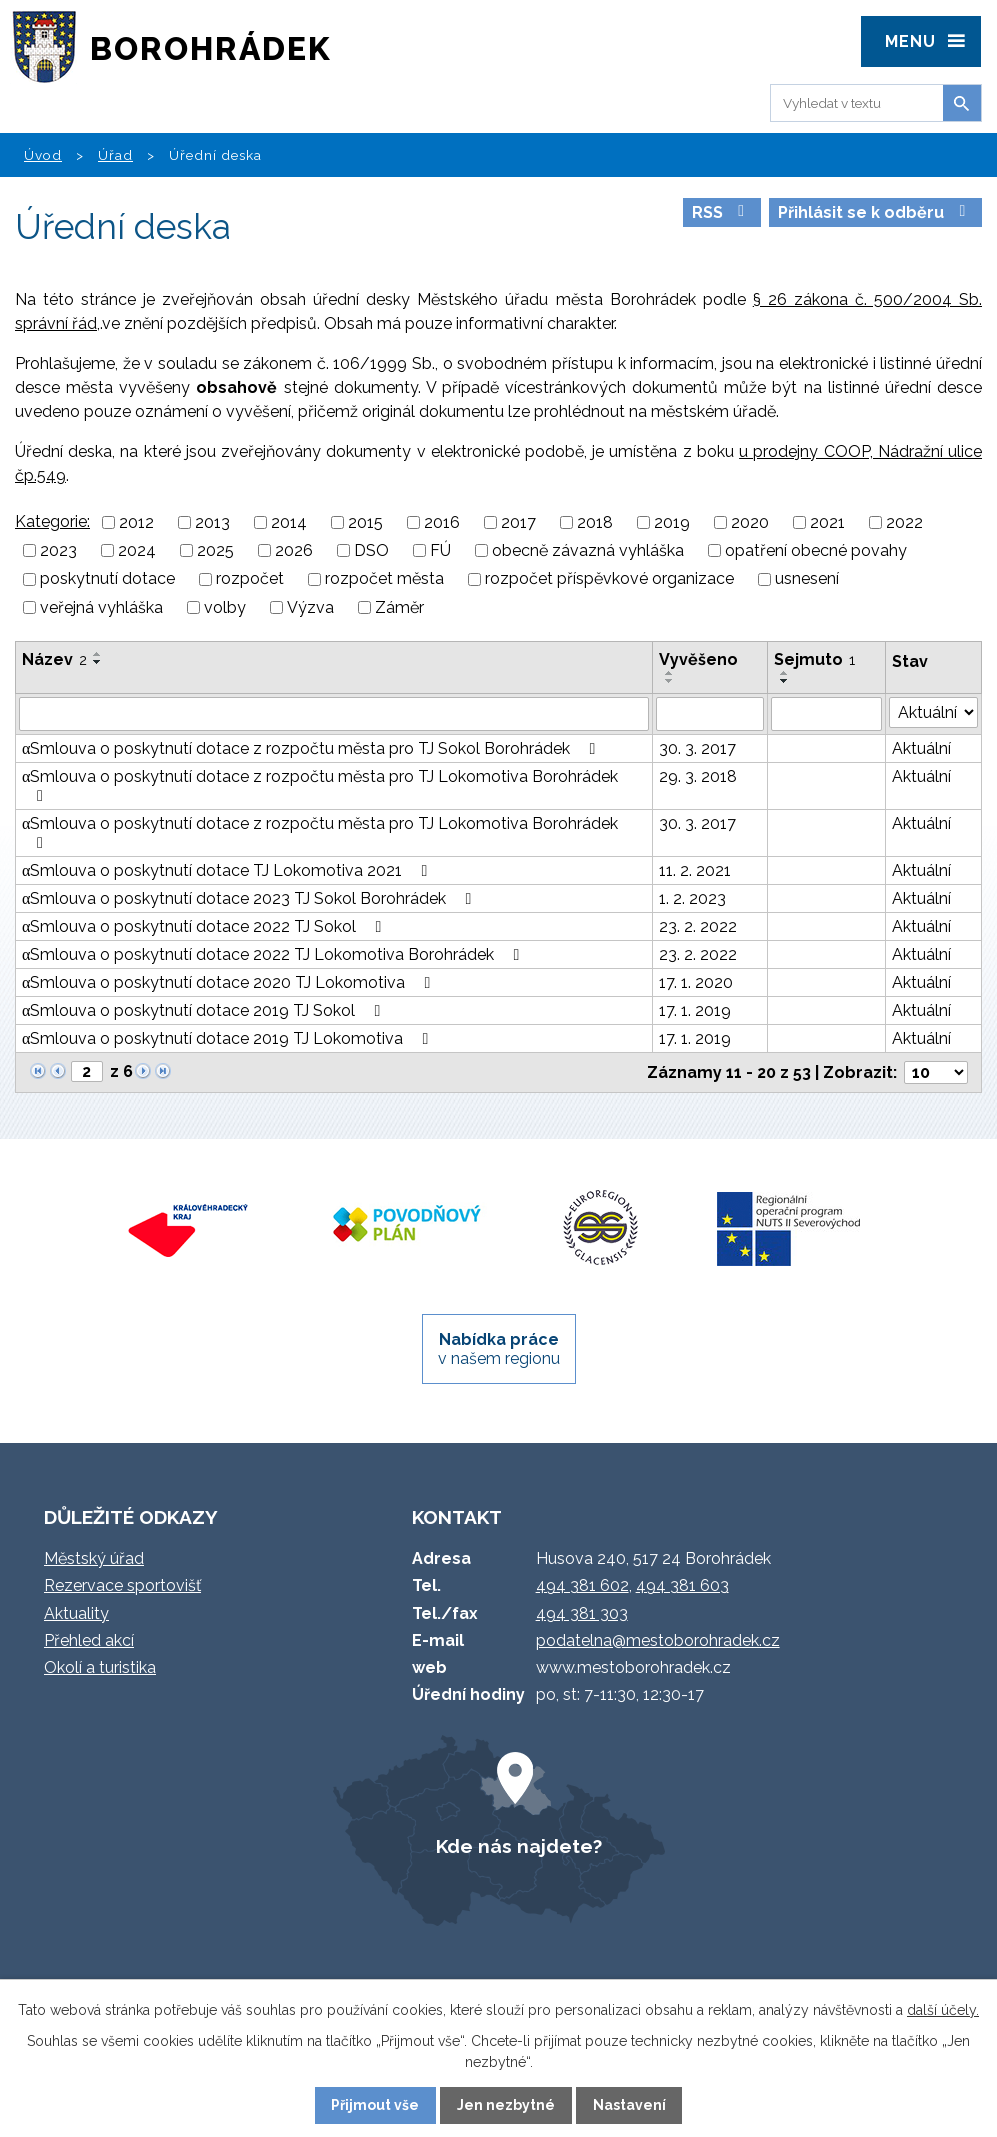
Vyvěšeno (698, 659)
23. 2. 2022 (698, 926)
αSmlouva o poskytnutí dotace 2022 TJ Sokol (205, 926)
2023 (58, 550)
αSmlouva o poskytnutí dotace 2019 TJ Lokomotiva (228, 1038)
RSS (721, 212)
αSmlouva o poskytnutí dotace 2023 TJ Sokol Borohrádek (250, 898)
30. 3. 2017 (697, 748)
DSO (371, 550)
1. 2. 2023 (692, 898)
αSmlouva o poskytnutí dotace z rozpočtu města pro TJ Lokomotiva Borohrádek (320, 785)
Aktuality (76, 1613)
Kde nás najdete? (519, 1846)
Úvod (43, 155)
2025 (215, 550)
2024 (137, 550)
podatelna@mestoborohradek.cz (658, 1640)
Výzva (310, 607)
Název (54, 659)
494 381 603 (682, 1585)
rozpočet (250, 579)
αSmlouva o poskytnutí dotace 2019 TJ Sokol (204, 1010)
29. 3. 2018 (698, 776)
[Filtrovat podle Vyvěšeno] (710, 714)
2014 (289, 522)
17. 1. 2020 (696, 982)
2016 (442, 522)
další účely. (943, 2010)
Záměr (399, 607)
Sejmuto (814, 659)
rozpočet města (384, 579)
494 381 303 (582, 1613)
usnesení (807, 579)
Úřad (115, 155)
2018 (595, 522)
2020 (750, 522)
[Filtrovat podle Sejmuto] (826, 714)
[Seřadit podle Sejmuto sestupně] (785, 681)
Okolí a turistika (100, 1667)
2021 (827, 522)
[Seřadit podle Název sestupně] (98, 662)
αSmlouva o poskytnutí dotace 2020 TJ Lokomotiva (229, 982)
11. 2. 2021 (695, 870)
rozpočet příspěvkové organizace (609, 579)
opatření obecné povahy (816, 550)
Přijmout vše (375, 2105)
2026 (294, 550)
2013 (212, 522)
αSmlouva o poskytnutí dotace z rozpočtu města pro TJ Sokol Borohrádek (312, 748)
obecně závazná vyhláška (588, 550)
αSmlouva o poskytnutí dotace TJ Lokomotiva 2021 (228, 870)
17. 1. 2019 (695, 1010)
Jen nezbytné (506, 2105)
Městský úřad (94, 1558)
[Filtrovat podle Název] (334, 714)
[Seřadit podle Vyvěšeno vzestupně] (670, 673)
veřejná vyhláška (101, 607)
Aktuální (921, 748)
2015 (365, 522)
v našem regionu (499, 1349)
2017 (518, 522)
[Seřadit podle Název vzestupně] (98, 654)
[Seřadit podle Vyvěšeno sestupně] (670, 681)
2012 (136, 522)
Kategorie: (52, 521)
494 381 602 (582, 1585)
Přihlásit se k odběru (875, 212)
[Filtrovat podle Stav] (933, 712)
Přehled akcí (89, 1640)
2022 (904, 522)
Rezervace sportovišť (122, 1585)
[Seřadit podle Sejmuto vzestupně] (785, 673)
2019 (672, 522)
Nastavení (629, 2105)
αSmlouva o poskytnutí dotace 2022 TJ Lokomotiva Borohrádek (274, 954)
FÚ (440, 550)
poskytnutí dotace (107, 579)
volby (225, 607)
